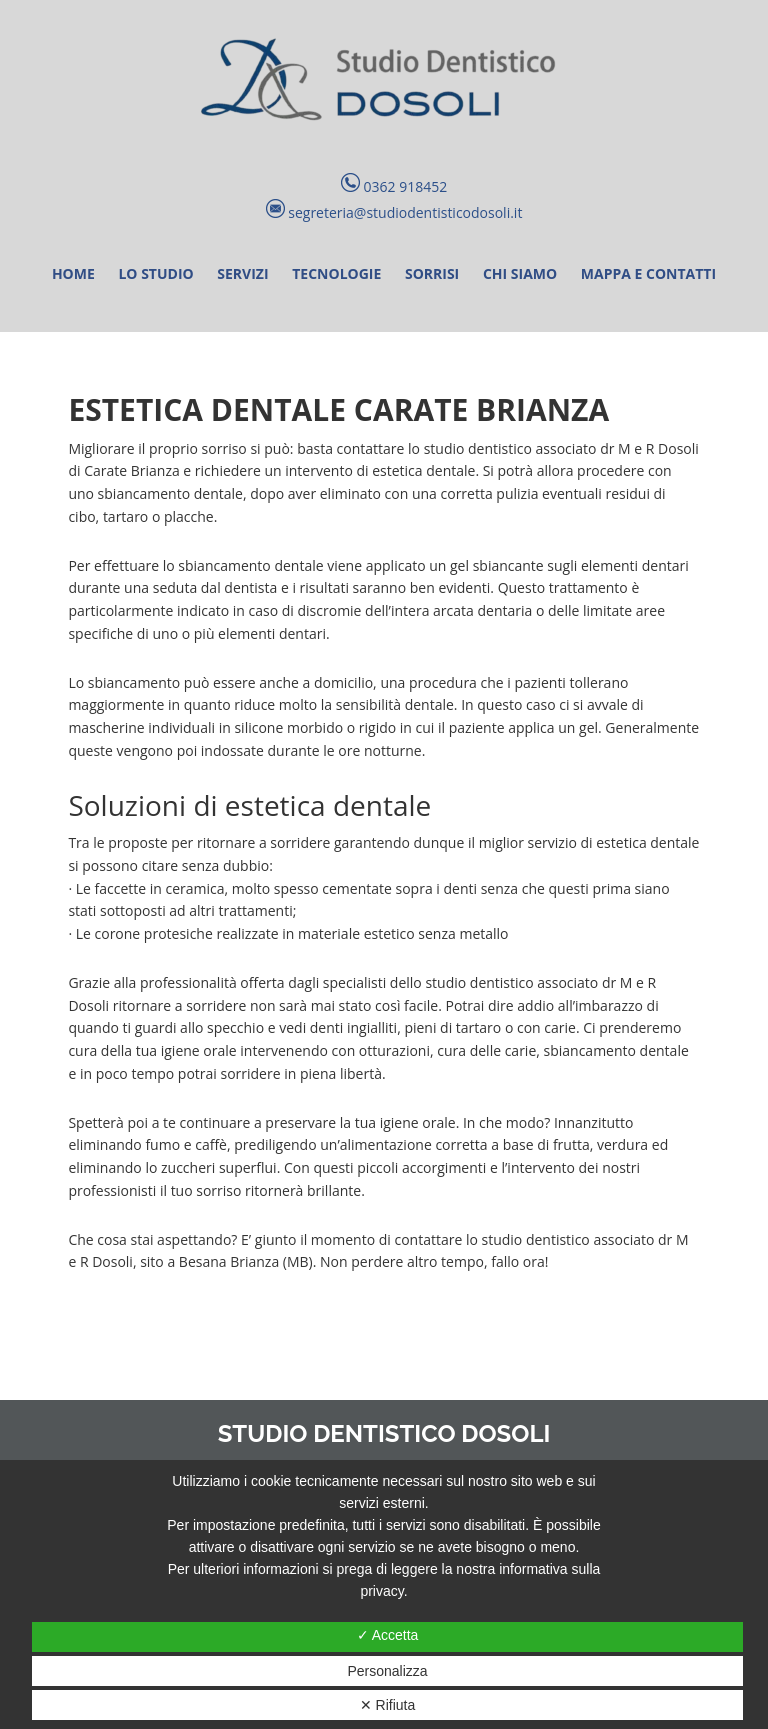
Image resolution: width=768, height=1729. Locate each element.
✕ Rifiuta (388, 1705)
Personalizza (387, 1671)
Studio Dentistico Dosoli (384, 80)
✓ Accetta (388, 1635)
